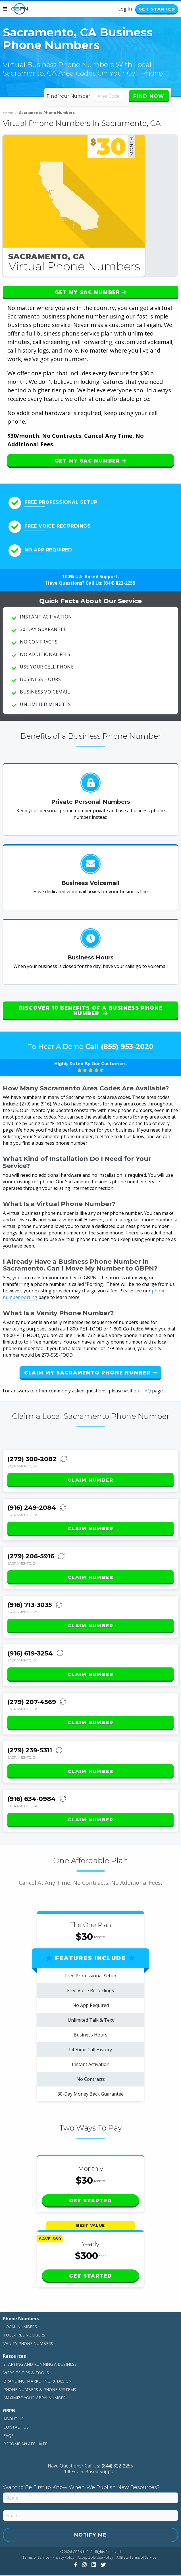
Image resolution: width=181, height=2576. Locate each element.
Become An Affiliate (25, 2444)
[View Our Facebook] (75, 2565)
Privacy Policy (63, 2558)
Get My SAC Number (90, 293)
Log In (118, 9)
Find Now (149, 96)
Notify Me (90, 2535)
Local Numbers (20, 2327)
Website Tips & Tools (26, 2373)
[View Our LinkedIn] (93, 2565)
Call (119, 1047)
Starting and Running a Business (40, 2364)
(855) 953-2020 (127, 1047)
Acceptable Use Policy (95, 2558)
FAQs (8, 2436)
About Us (13, 2419)
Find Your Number (69, 96)
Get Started (153, 9)
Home (10, 113)
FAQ (146, 1391)
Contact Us (16, 2427)
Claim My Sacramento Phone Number (90, 1373)
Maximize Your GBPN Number (34, 2398)
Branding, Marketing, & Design (37, 2381)
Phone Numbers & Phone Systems (39, 2390)
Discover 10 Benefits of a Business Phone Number (90, 1011)
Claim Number (90, 1480)
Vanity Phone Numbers (28, 2344)
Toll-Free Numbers (24, 2335)
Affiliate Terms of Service (136, 2558)
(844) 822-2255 (119, 583)
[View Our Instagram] (84, 2565)
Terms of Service (35, 2558)
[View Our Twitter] (102, 2565)
